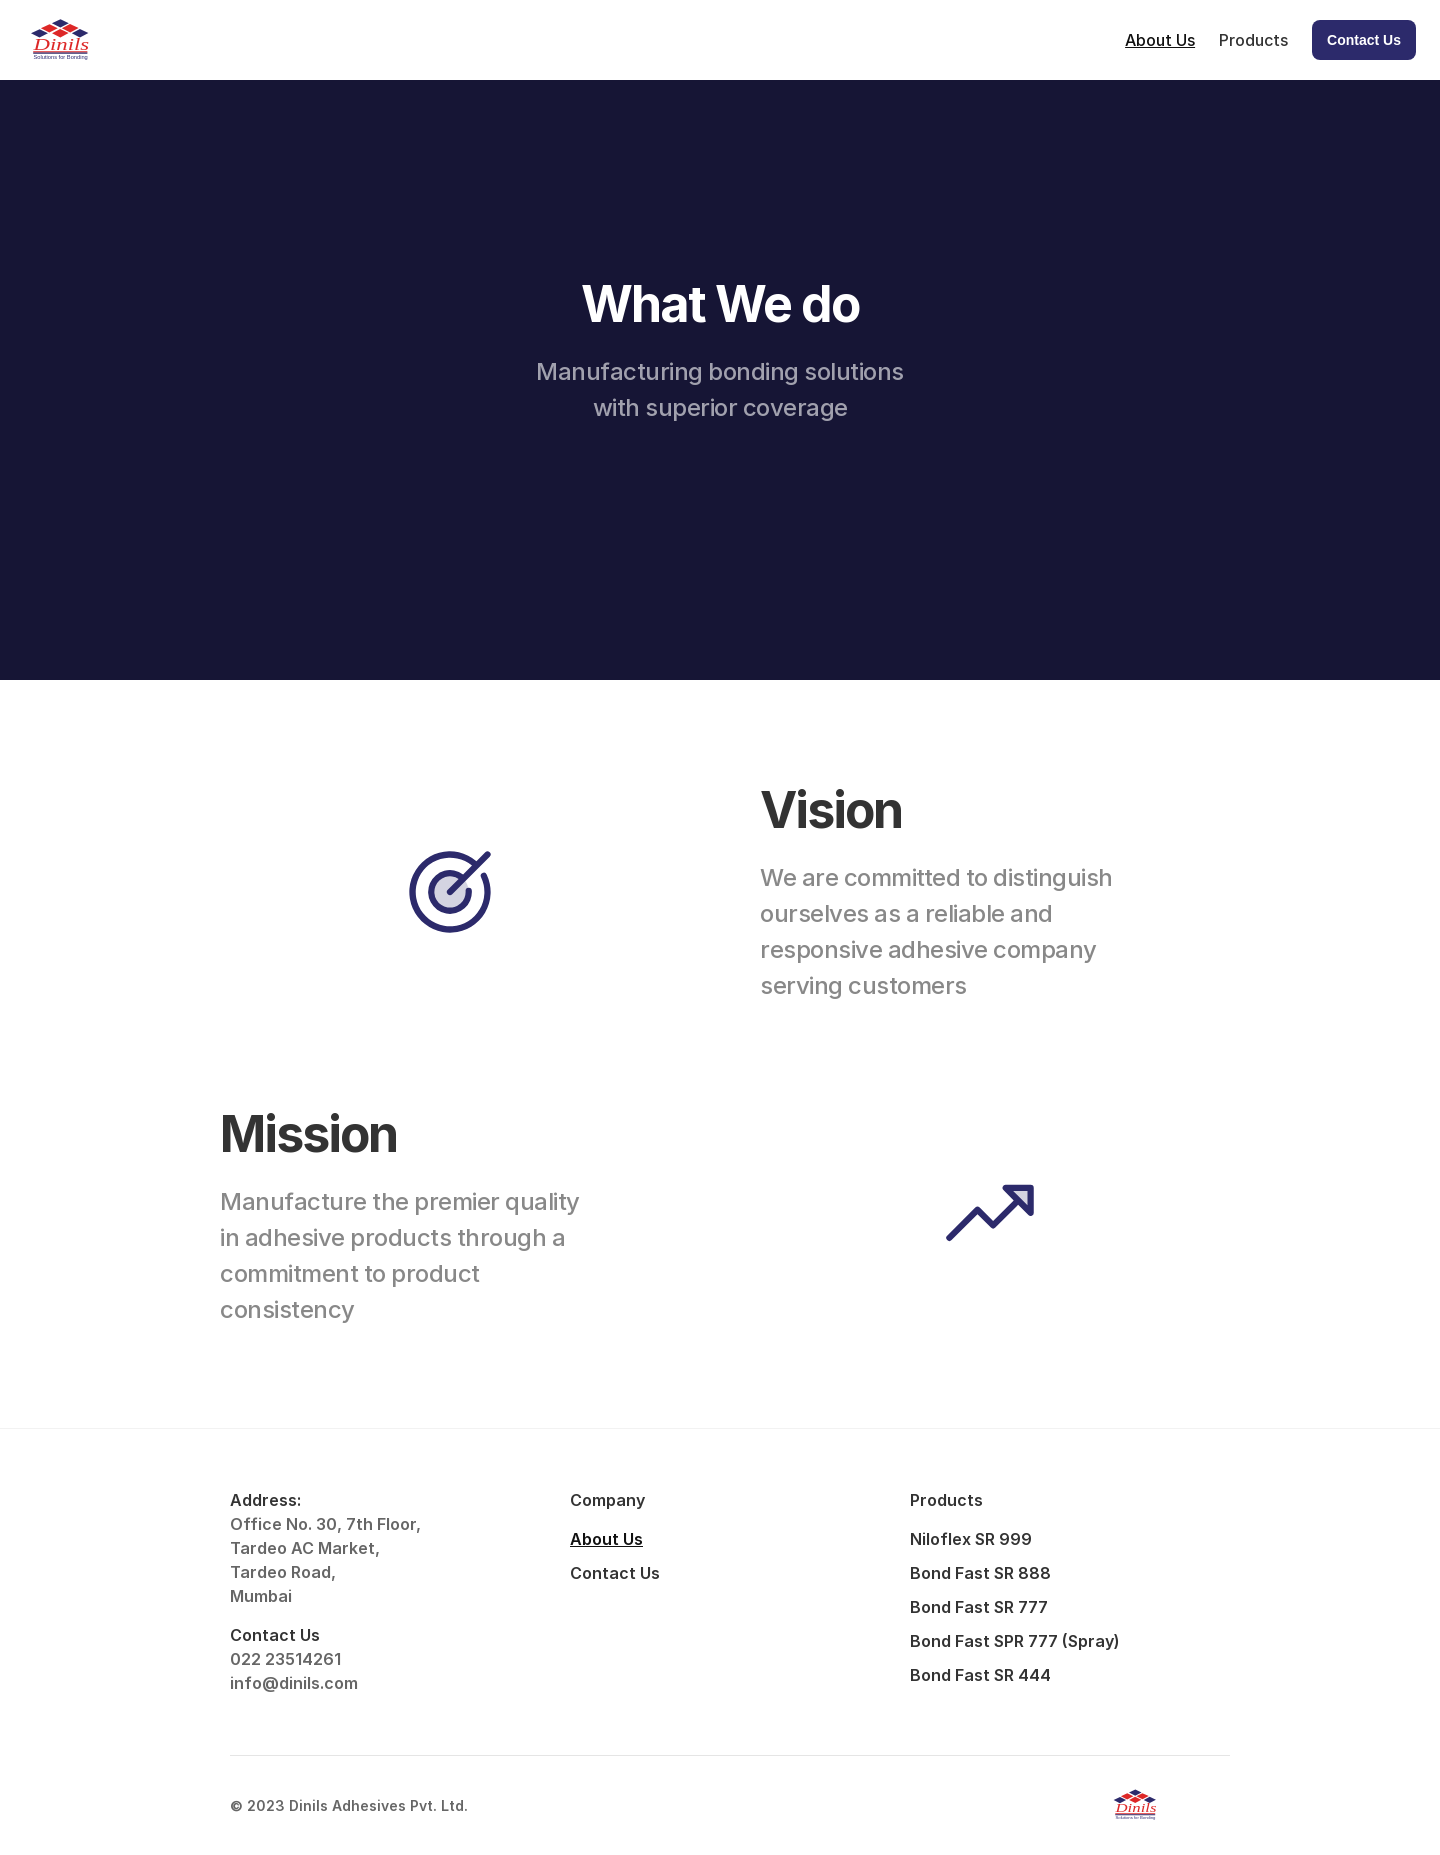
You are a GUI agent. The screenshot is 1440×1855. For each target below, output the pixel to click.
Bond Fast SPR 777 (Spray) (1015, 1641)
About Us (1160, 40)
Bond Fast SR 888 (980, 1573)
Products (1253, 40)
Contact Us (615, 1573)
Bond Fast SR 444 (980, 1675)
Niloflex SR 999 (971, 1539)
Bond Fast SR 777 (979, 1607)
